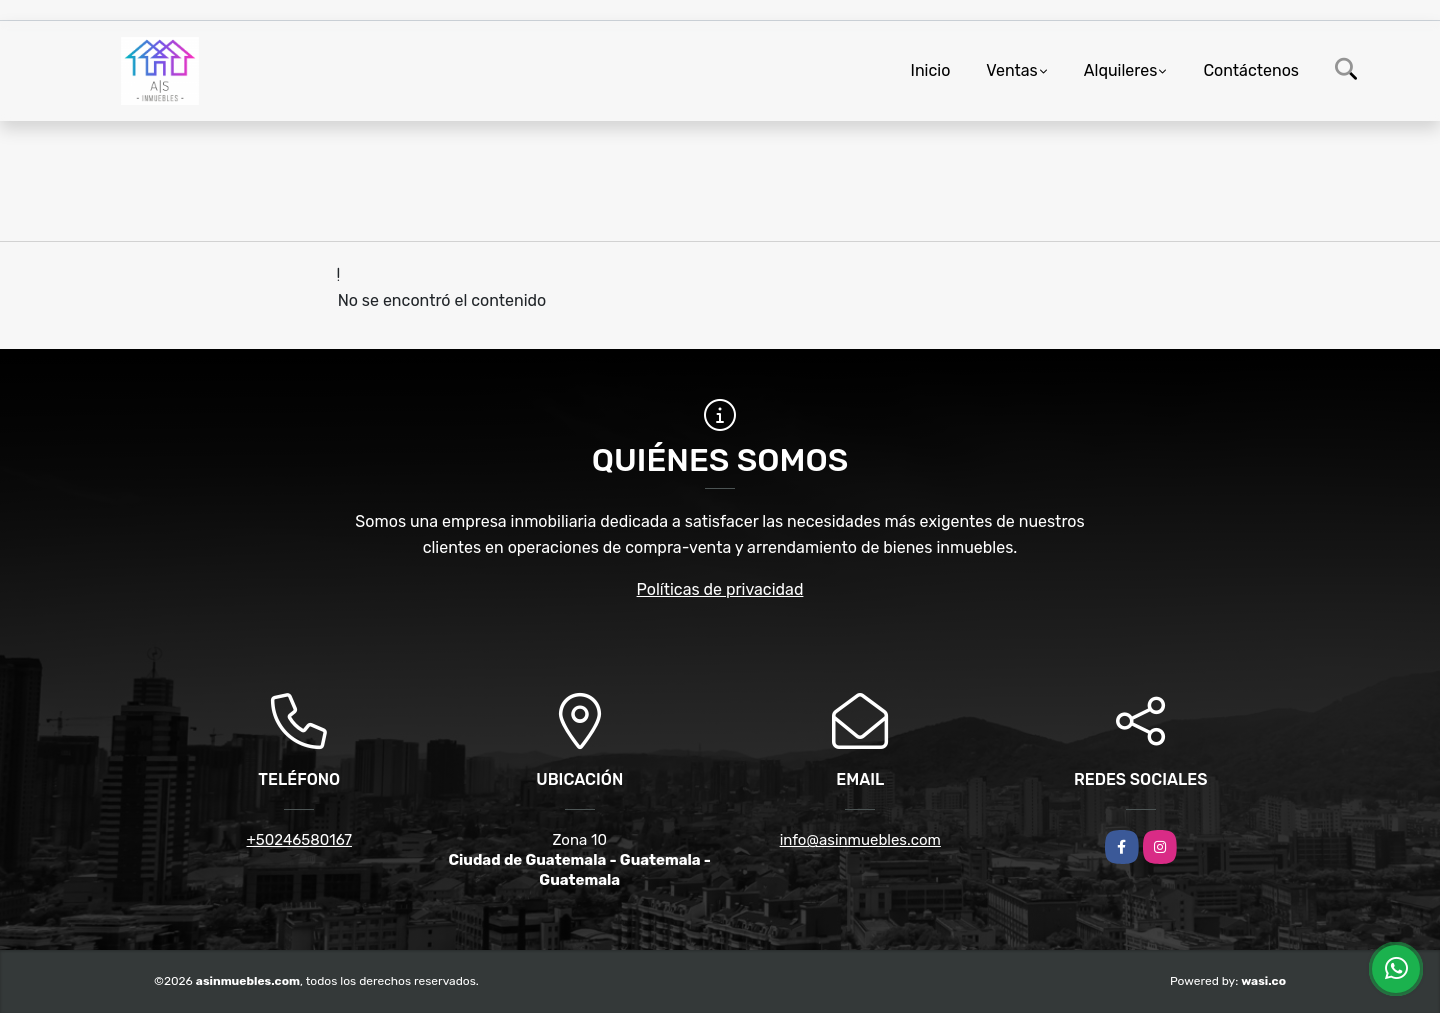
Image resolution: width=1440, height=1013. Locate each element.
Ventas (1011, 70)
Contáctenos (1251, 70)
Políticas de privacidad (720, 589)
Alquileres (1121, 70)
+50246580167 (299, 840)
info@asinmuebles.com (860, 840)
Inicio (931, 70)
